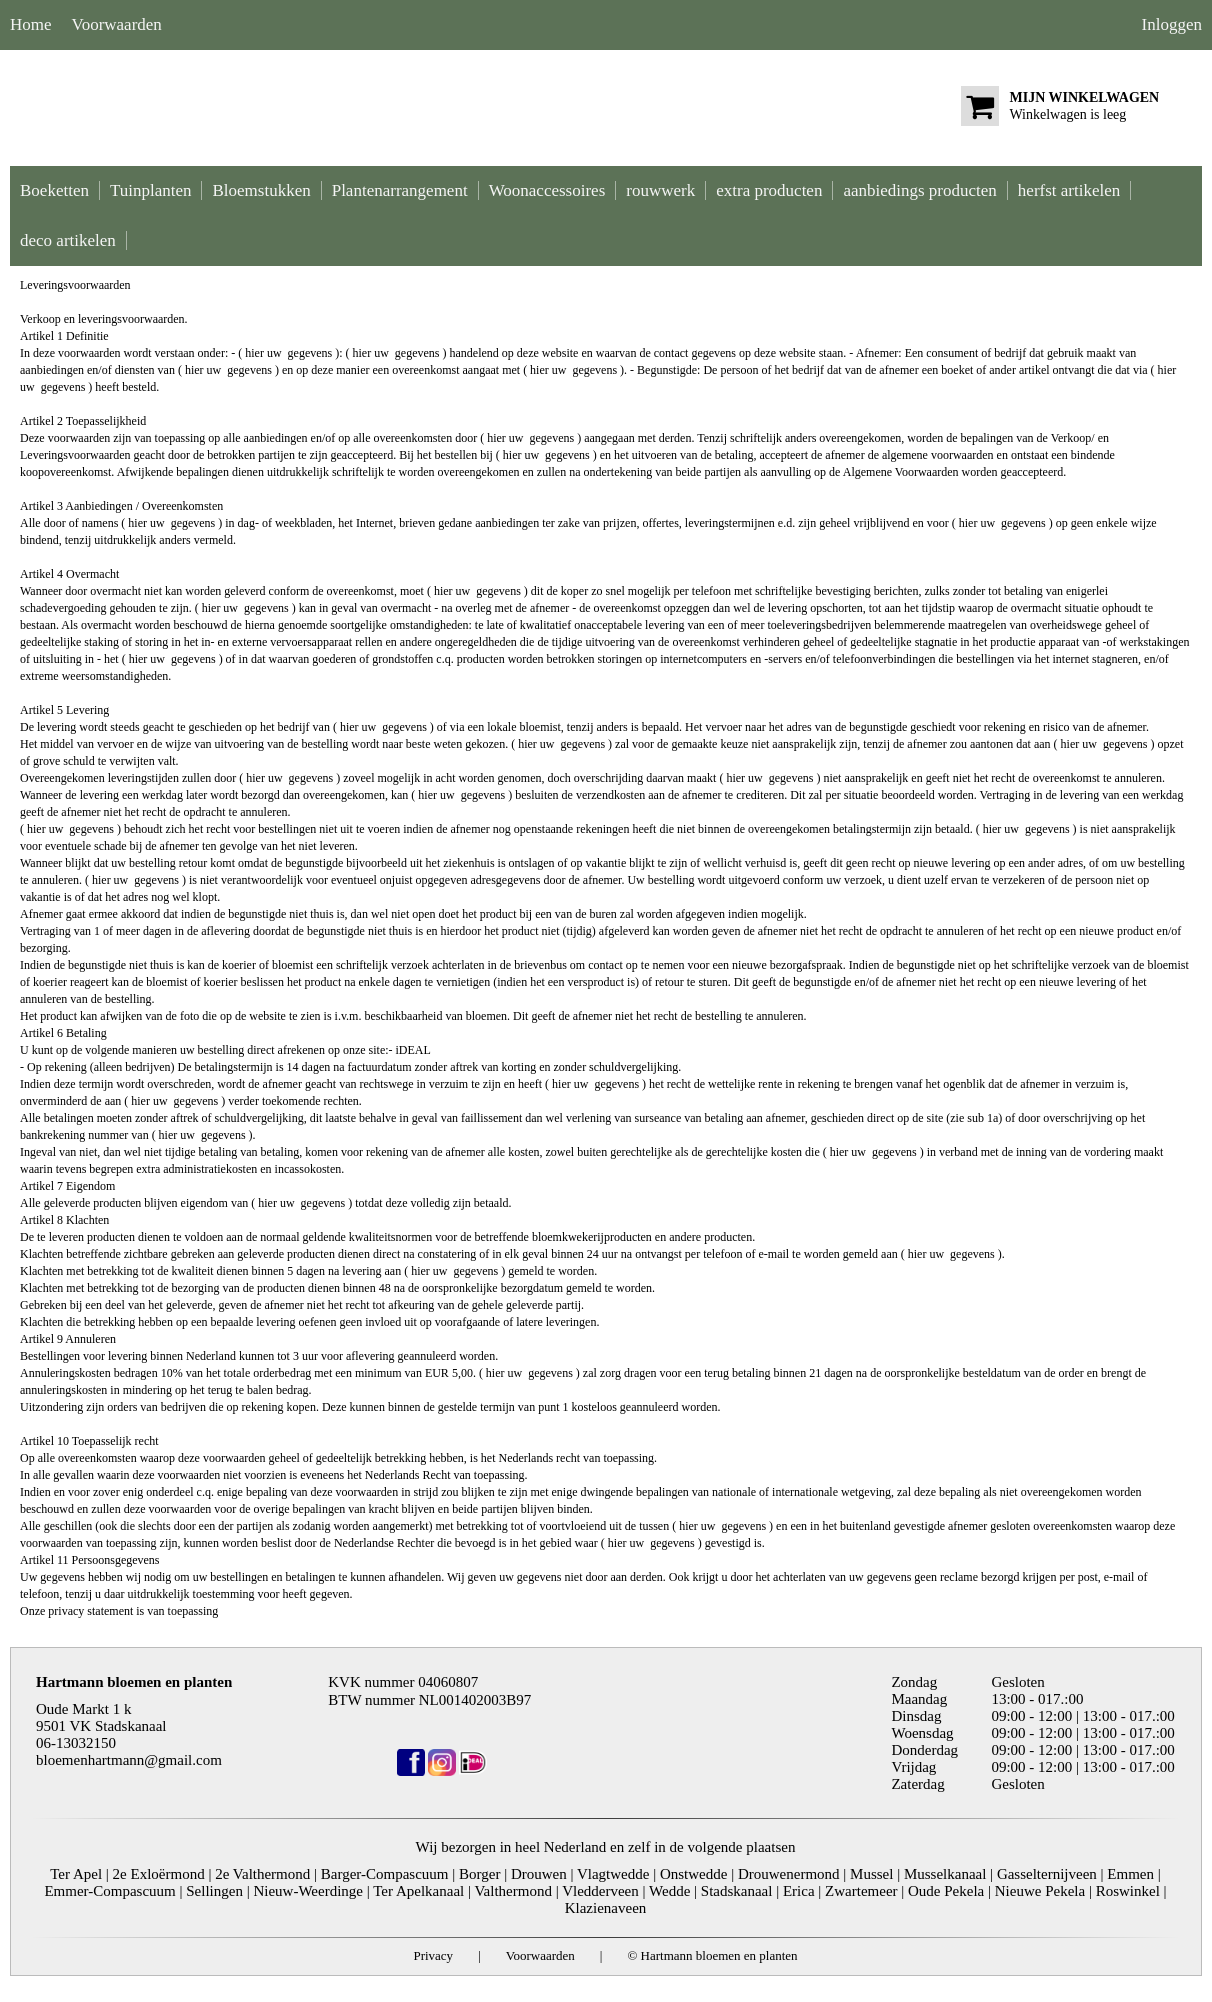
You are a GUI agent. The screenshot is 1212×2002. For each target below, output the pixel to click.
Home (31, 24)
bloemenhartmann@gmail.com (129, 1760)
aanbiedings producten (919, 190)
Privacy (433, 1955)
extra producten (769, 190)
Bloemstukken (261, 190)
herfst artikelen (1069, 190)
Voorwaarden (117, 24)
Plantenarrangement (400, 190)
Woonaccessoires (547, 190)
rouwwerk (660, 190)
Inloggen (1172, 24)
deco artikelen (68, 240)
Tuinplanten (151, 190)
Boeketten (54, 190)
